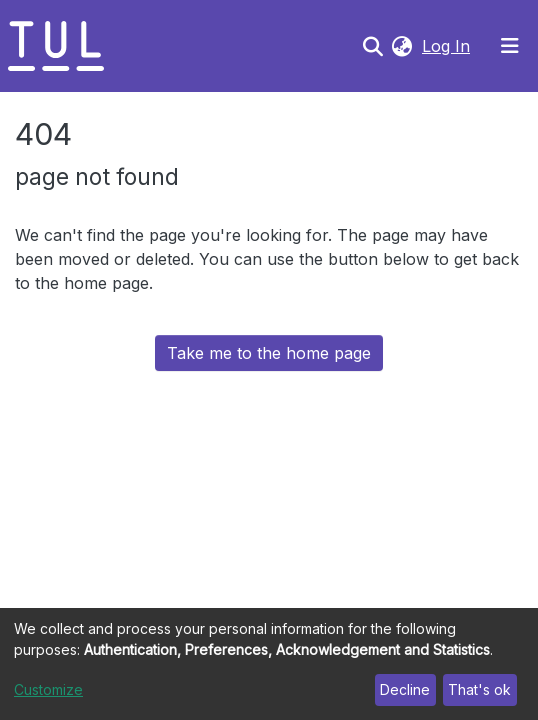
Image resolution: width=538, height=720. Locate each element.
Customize (48, 689)
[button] (401, 46)
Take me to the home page (269, 353)
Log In (448, 46)
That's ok (479, 689)
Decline (405, 689)
